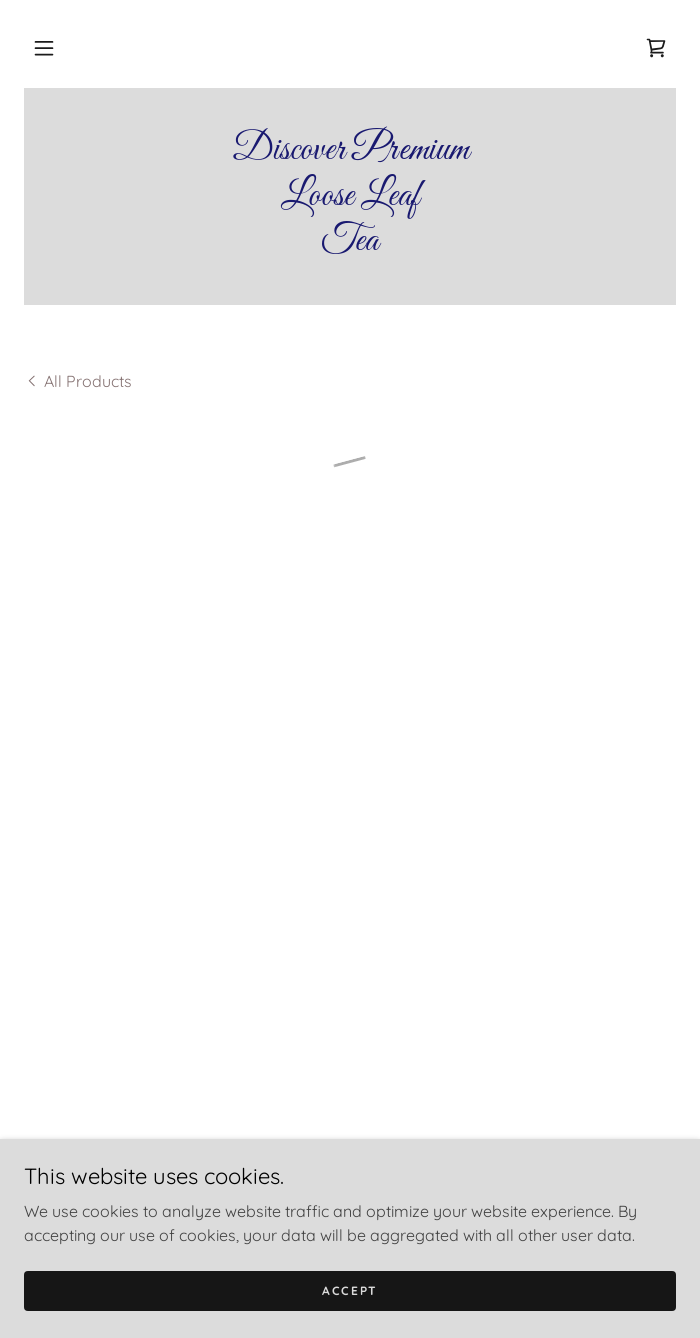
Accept (350, 1290)
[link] (350, 196)
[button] (44, 48)
